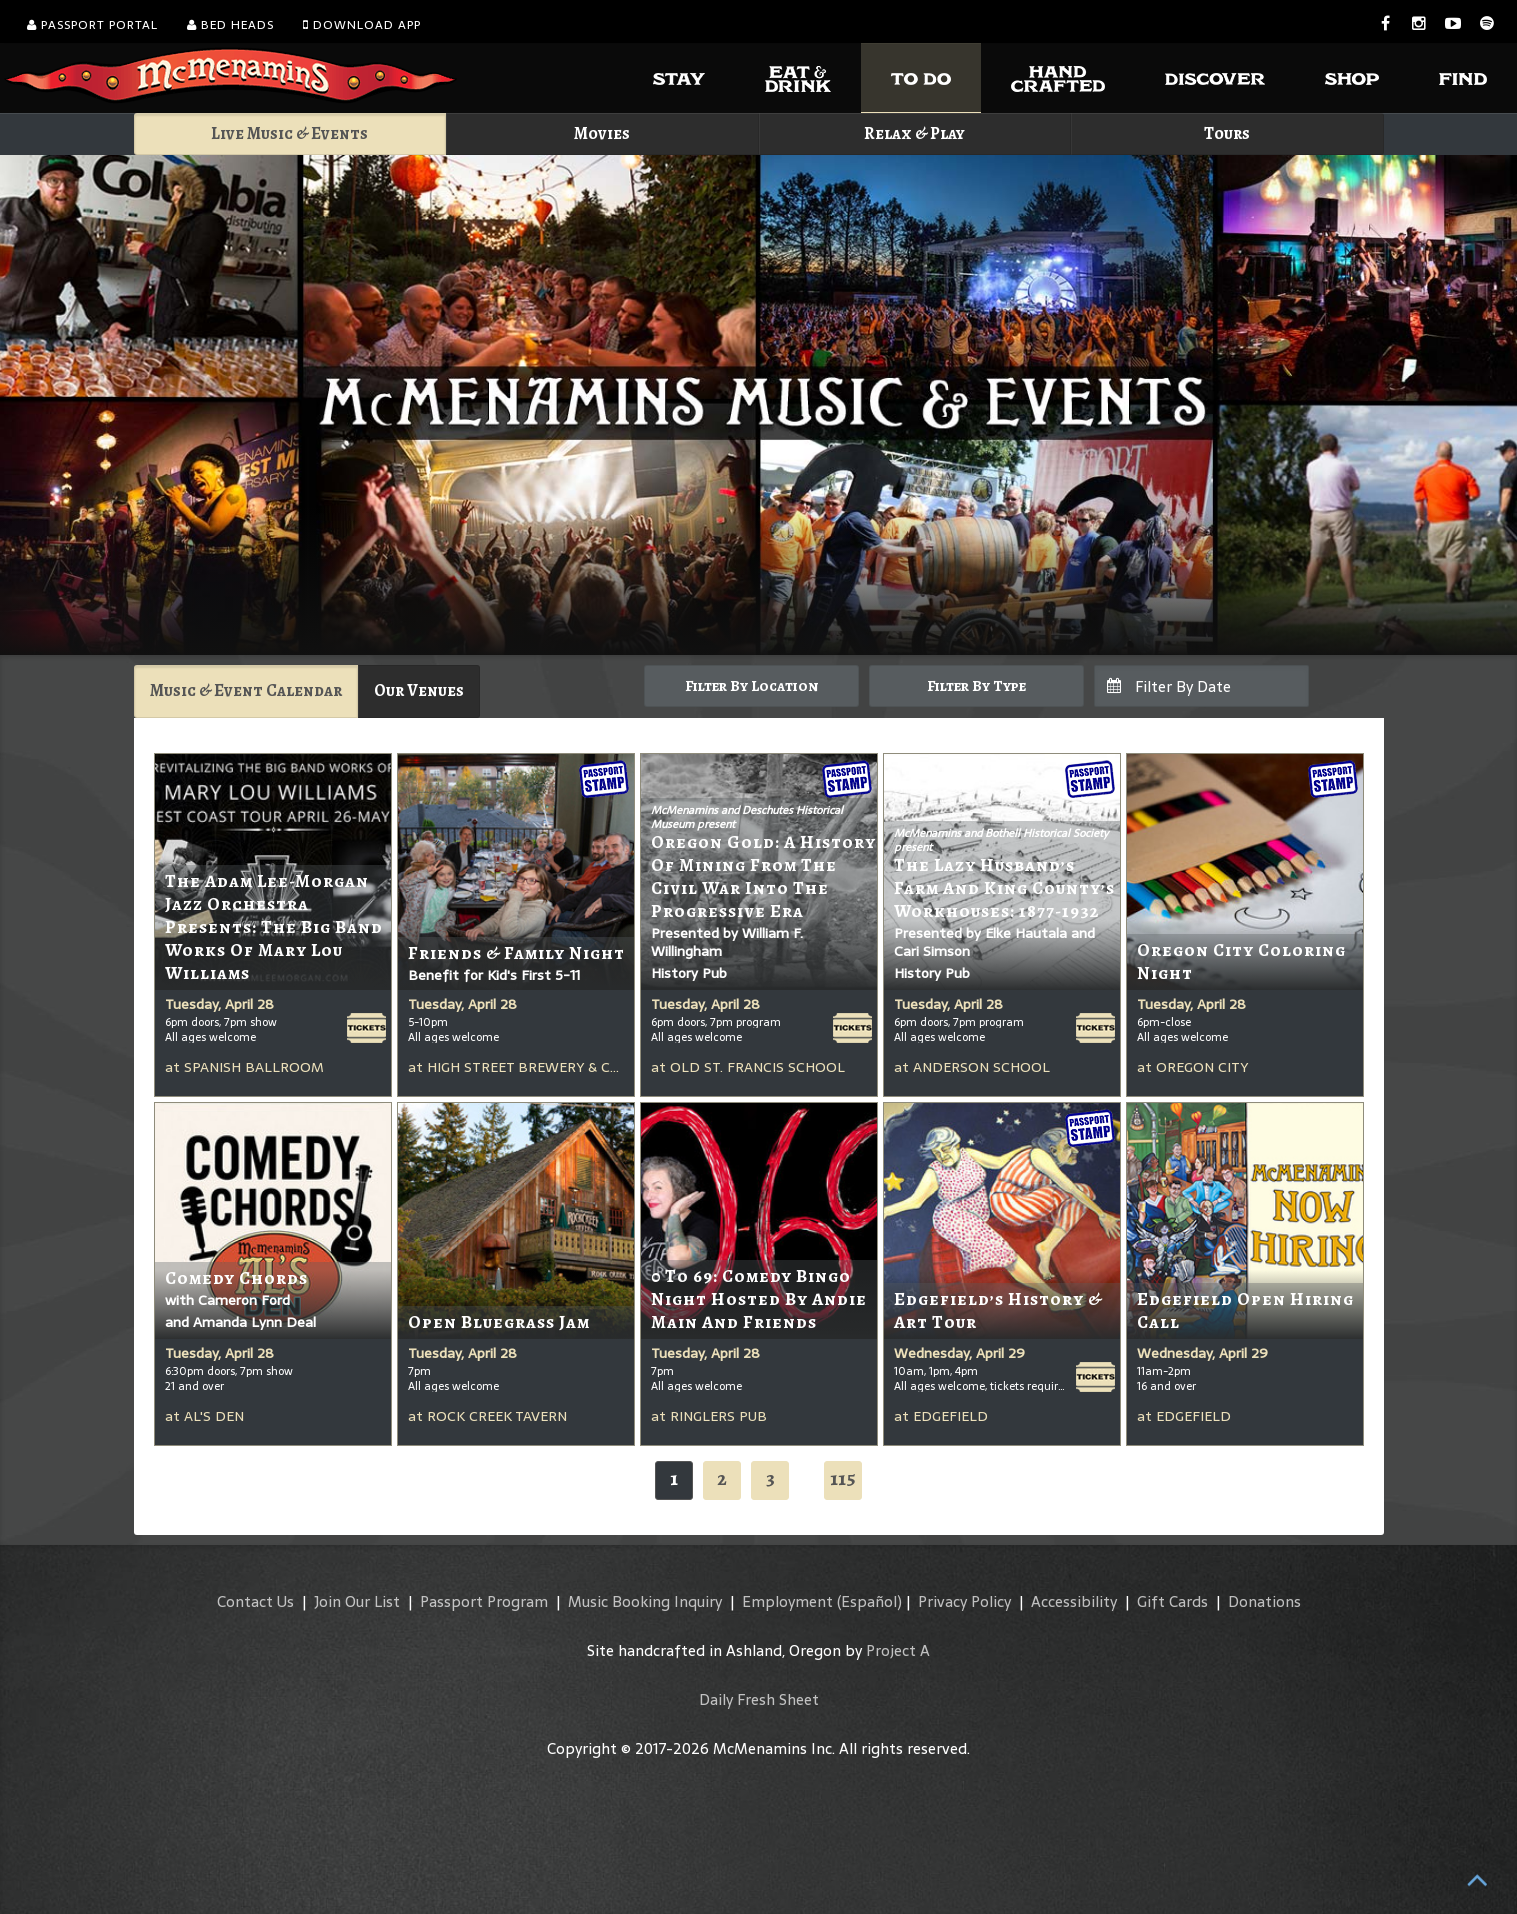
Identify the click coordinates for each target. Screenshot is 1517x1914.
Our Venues (419, 690)
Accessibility (1074, 1601)
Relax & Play (914, 133)
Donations (1264, 1601)
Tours (1227, 133)
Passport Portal (92, 25)
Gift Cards (1172, 1601)
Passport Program (484, 1601)
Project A (898, 1650)
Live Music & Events (289, 133)
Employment (787, 1601)
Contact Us (255, 1601)
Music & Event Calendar (246, 690)
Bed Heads (230, 25)
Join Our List (357, 1601)
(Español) (869, 1601)
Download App (362, 25)
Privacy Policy (964, 1601)
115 (843, 1478)
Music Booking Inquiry (645, 1601)
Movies (602, 133)
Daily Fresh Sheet (759, 1699)
